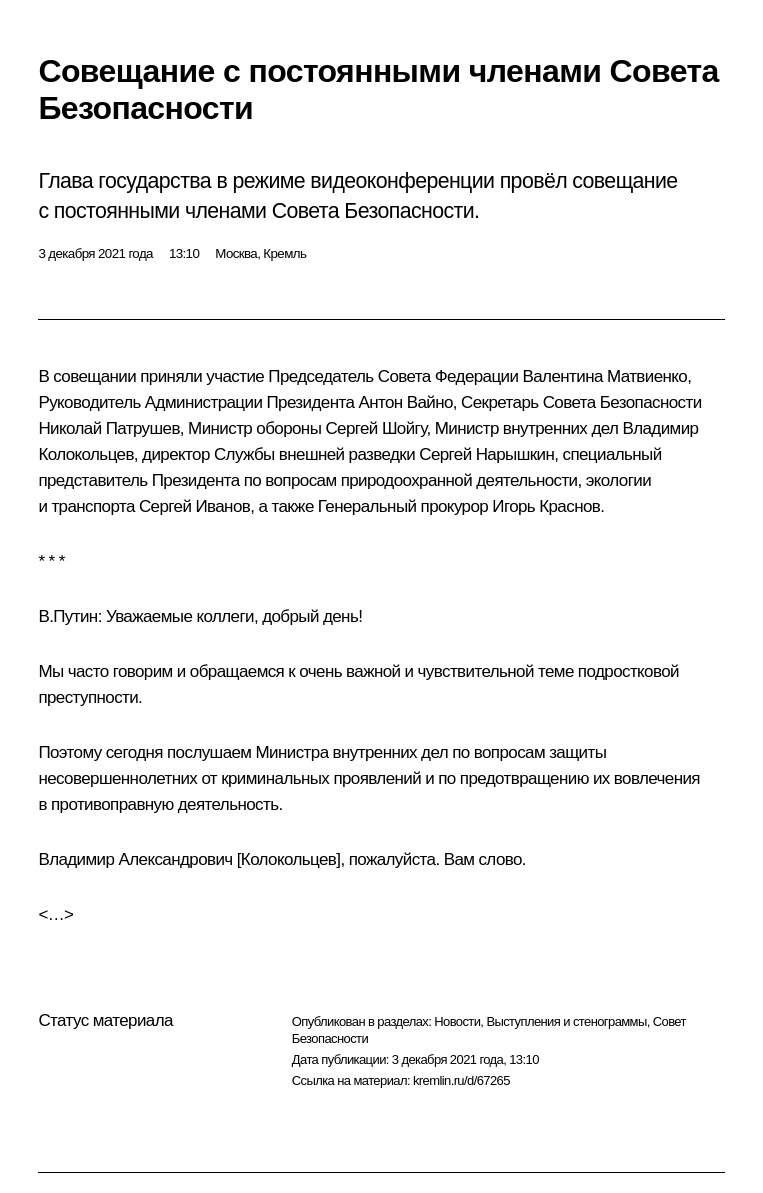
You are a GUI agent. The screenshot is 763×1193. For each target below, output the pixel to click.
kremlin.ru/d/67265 (461, 1080)
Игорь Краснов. (548, 506)
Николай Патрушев (108, 428)
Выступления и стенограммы (566, 1021)
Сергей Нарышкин (486, 454)
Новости (457, 1021)
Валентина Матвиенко (605, 376)
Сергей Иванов (194, 506)
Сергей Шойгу (375, 428)
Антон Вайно (405, 402)
